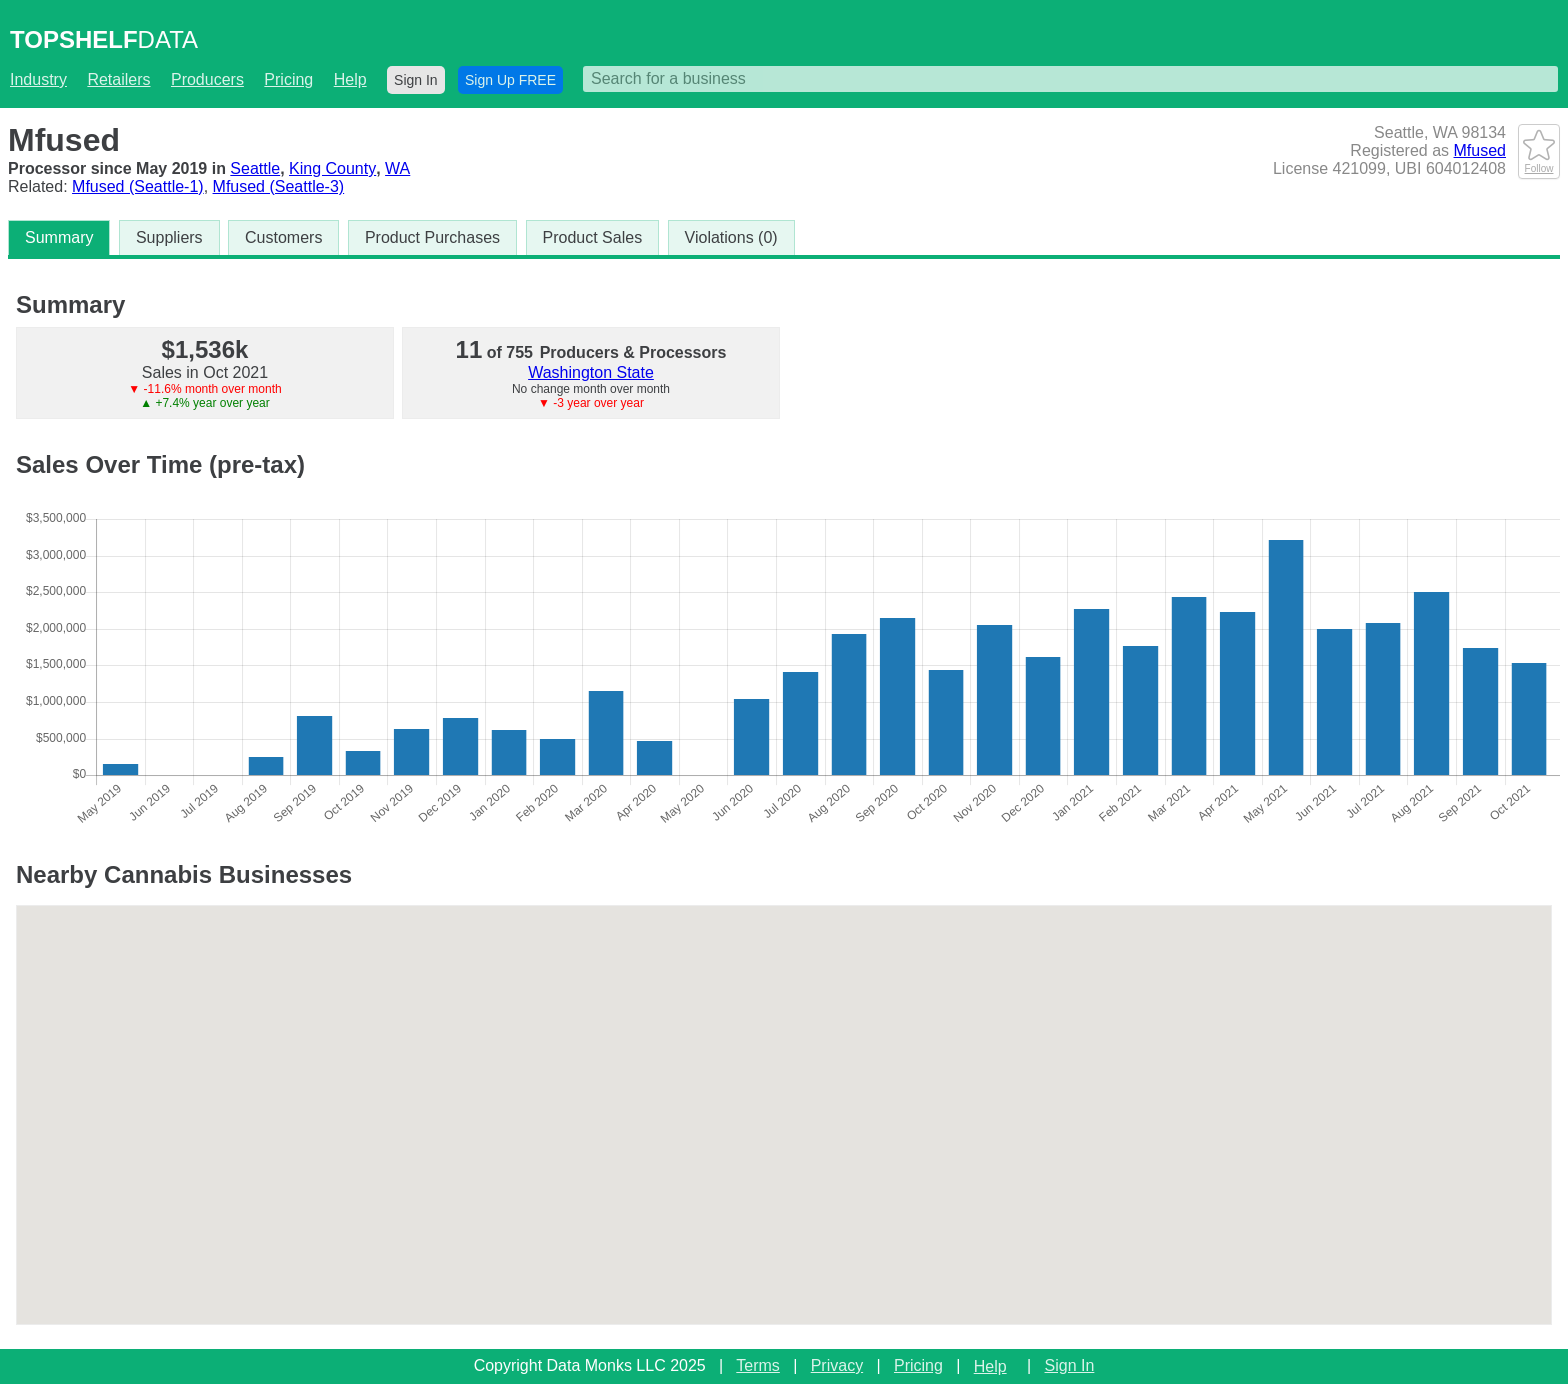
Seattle (255, 168)
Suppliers (169, 237)
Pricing (288, 79)
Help (350, 79)
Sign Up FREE (510, 80)
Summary (59, 237)
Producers (207, 79)
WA (397, 168)
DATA (104, 39)
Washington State (591, 372)
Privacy (837, 1365)
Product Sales (593, 237)
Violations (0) (731, 237)
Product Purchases (432, 237)
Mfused (1480, 150)
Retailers (118, 79)
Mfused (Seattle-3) (279, 186)
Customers (283, 237)
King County (332, 168)
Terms (758, 1365)
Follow (1539, 163)
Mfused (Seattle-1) (138, 186)
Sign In (416, 80)
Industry (38, 79)
